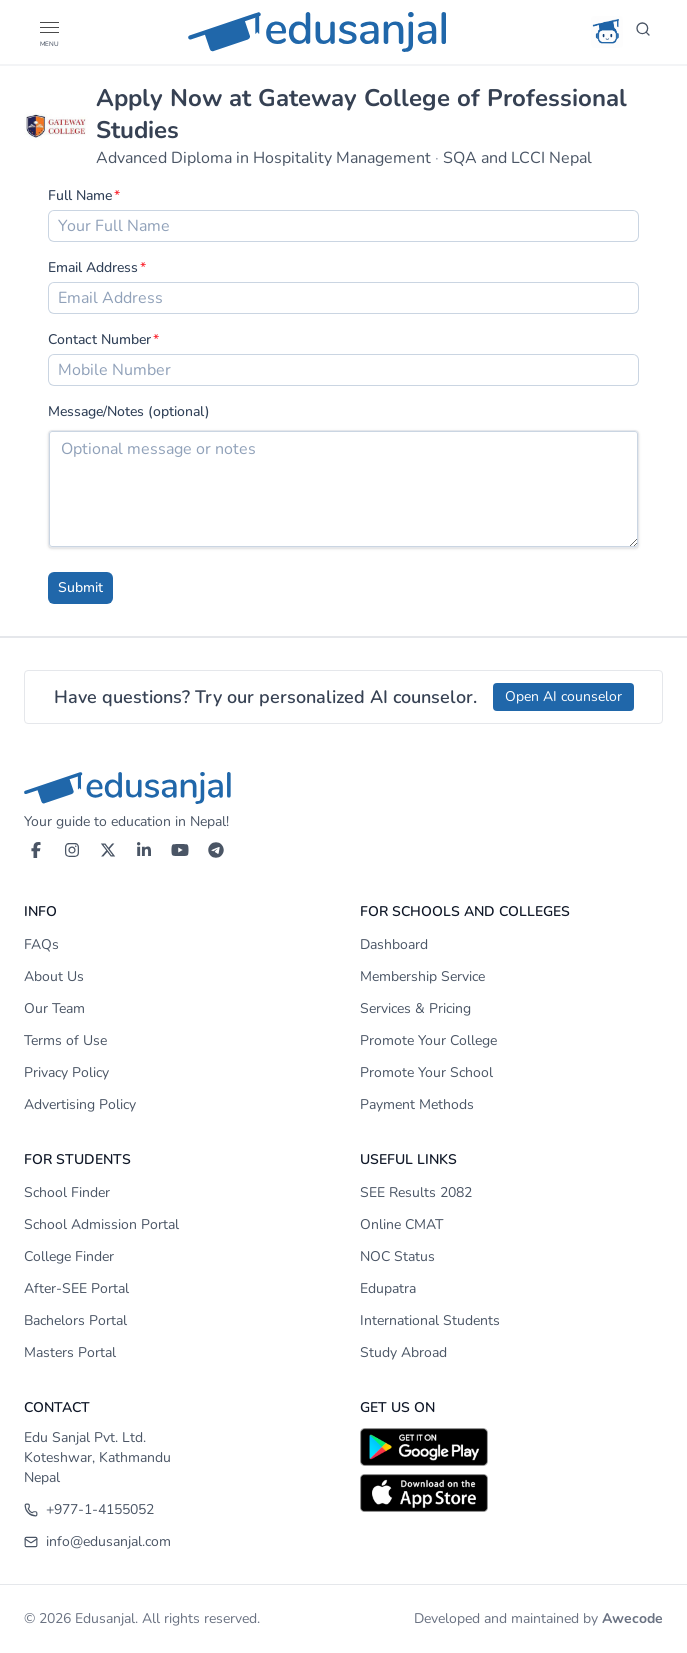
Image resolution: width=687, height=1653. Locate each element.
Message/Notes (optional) (129, 411)
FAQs (41, 944)
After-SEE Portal (76, 1288)
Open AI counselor (563, 696)
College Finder (69, 1256)
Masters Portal (70, 1352)
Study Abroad (403, 1352)
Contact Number (99, 339)
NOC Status (397, 1256)
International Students (430, 1320)
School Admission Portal (101, 1224)
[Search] (643, 32)
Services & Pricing (415, 1008)
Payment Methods (417, 1104)
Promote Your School (426, 1072)
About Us (54, 976)
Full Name (80, 195)
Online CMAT (401, 1224)
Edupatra (388, 1288)
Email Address (93, 267)
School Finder (67, 1192)
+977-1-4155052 (89, 1509)
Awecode (632, 1618)
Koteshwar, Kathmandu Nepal (97, 1467)
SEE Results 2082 (416, 1192)
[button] (48, 28)
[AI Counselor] (607, 32)
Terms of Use (65, 1040)
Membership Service (422, 976)
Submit (80, 587)
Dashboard (394, 944)
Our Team (54, 1008)
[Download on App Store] (512, 1493)
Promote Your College (428, 1040)
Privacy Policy (66, 1072)
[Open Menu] (48, 32)
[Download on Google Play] (512, 1447)
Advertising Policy (80, 1104)
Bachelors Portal (75, 1320)
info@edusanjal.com (97, 1541)
